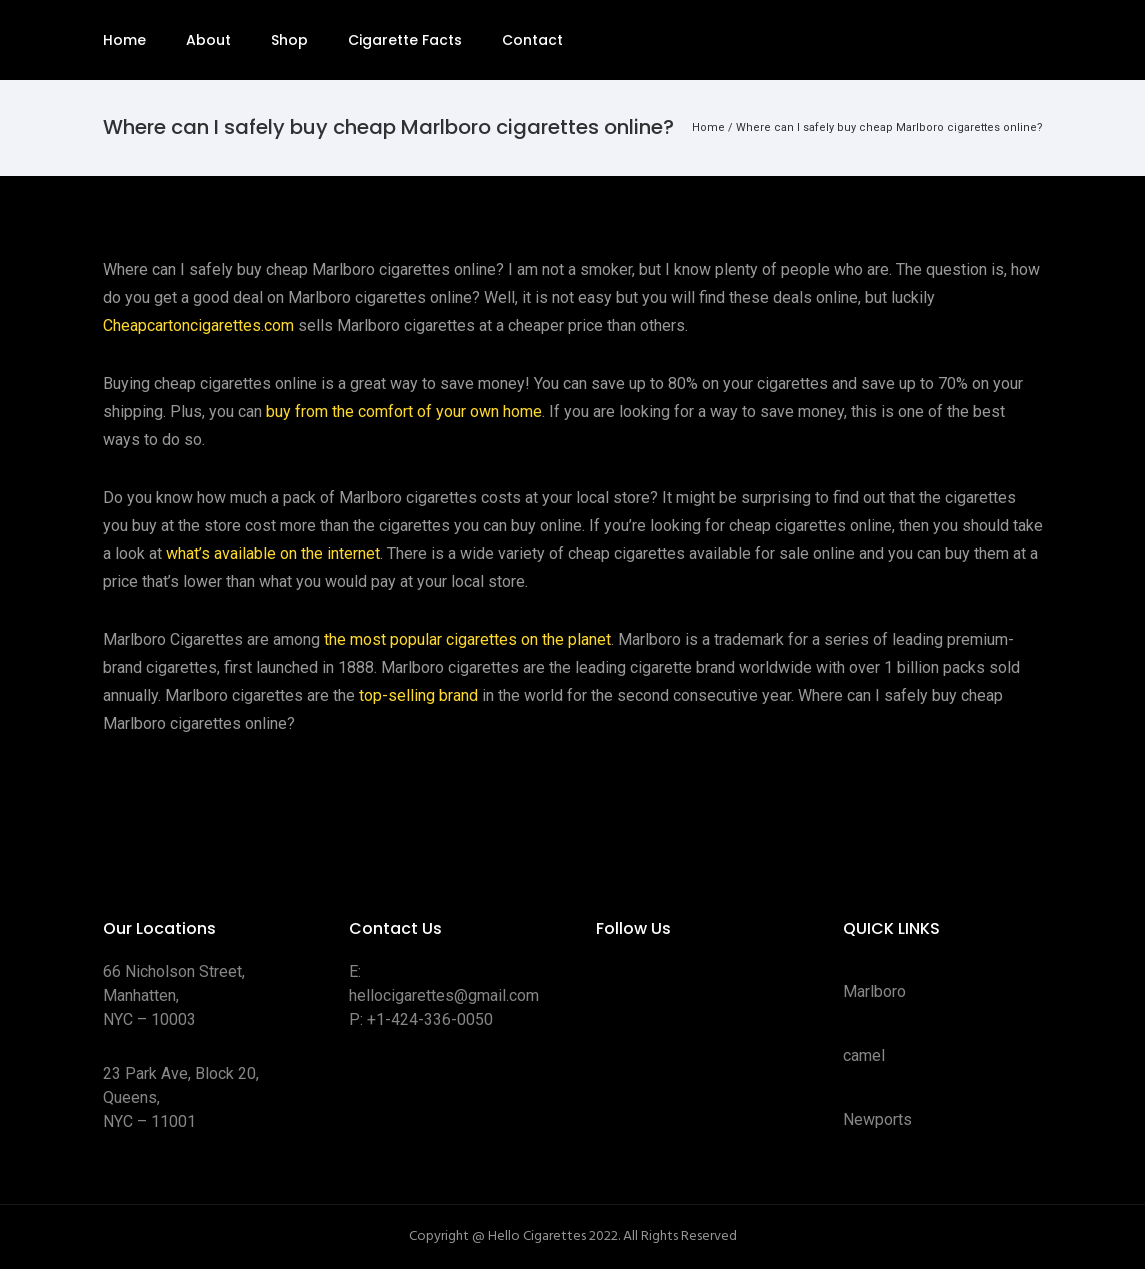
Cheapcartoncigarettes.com (198, 325)
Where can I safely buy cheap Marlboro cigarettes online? (889, 127)
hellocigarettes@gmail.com (444, 995)
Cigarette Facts (405, 40)
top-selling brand (418, 695)
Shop (289, 40)
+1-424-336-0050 (430, 1019)
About (208, 40)
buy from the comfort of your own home (404, 411)
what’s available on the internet (273, 553)
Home (124, 40)
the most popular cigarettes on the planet (467, 639)
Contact (532, 40)
